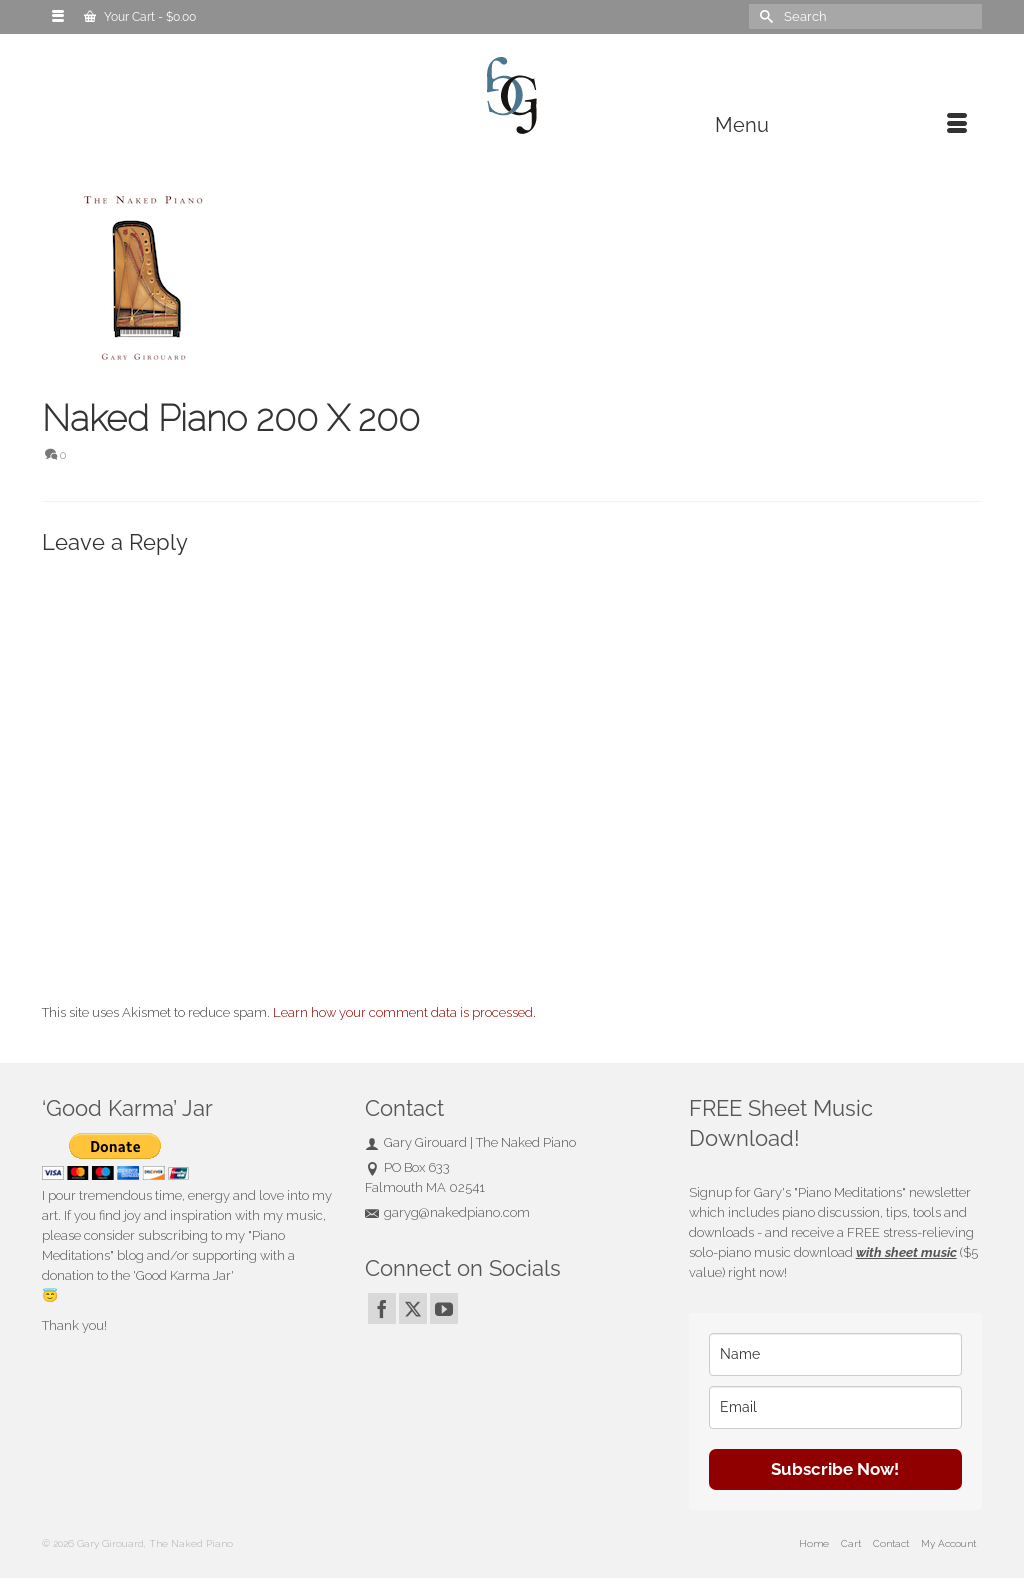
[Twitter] (413, 1308)
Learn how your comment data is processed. (404, 1012)
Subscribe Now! (835, 1469)
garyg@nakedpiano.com (447, 1212)
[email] (835, 1407)
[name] (835, 1354)
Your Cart (140, 17)
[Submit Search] (764, 16)
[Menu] (841, 125)
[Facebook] (382, 1308)
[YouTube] (444, 1308)
